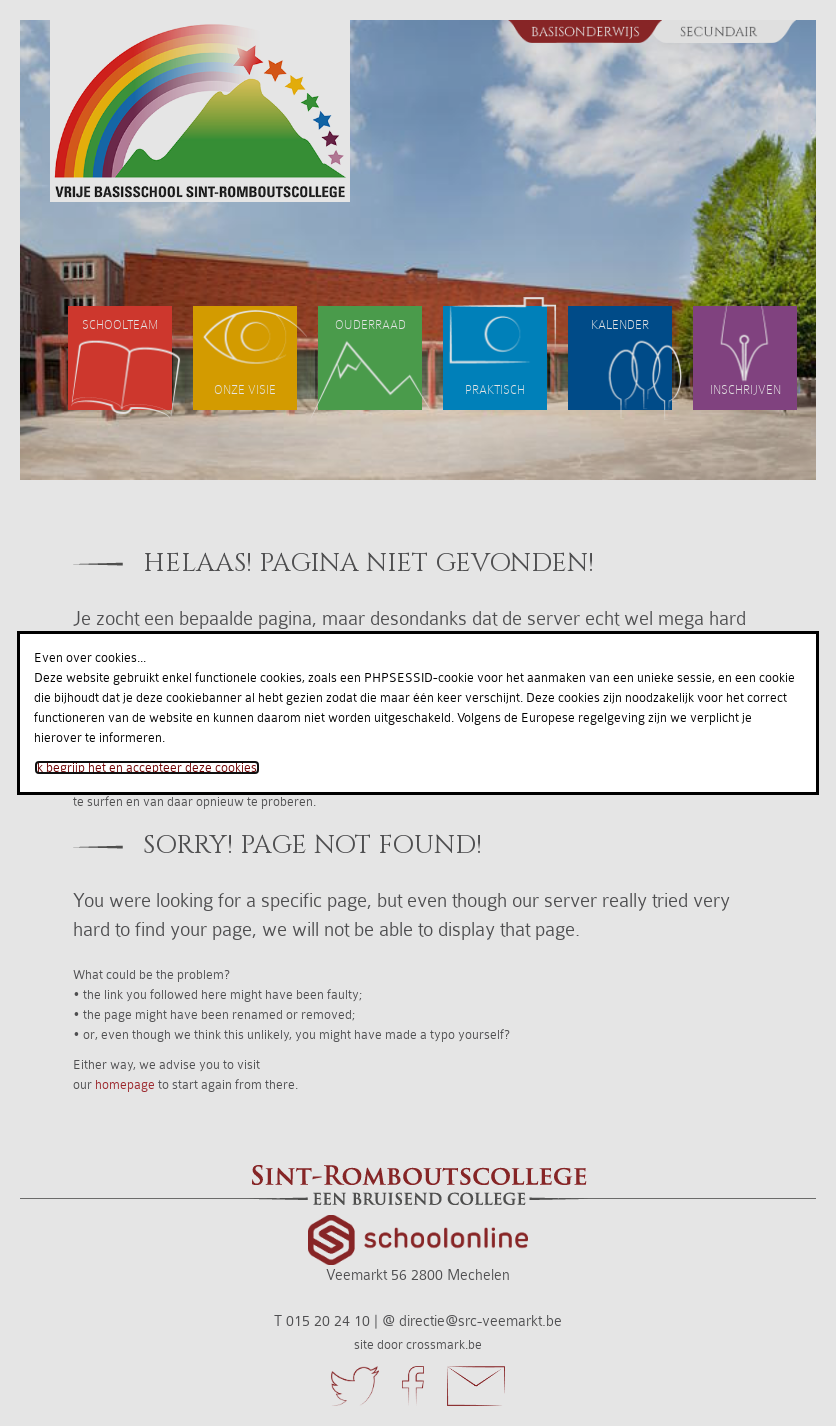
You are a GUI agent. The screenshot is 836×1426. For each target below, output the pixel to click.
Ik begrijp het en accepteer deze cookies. (147, 767)
